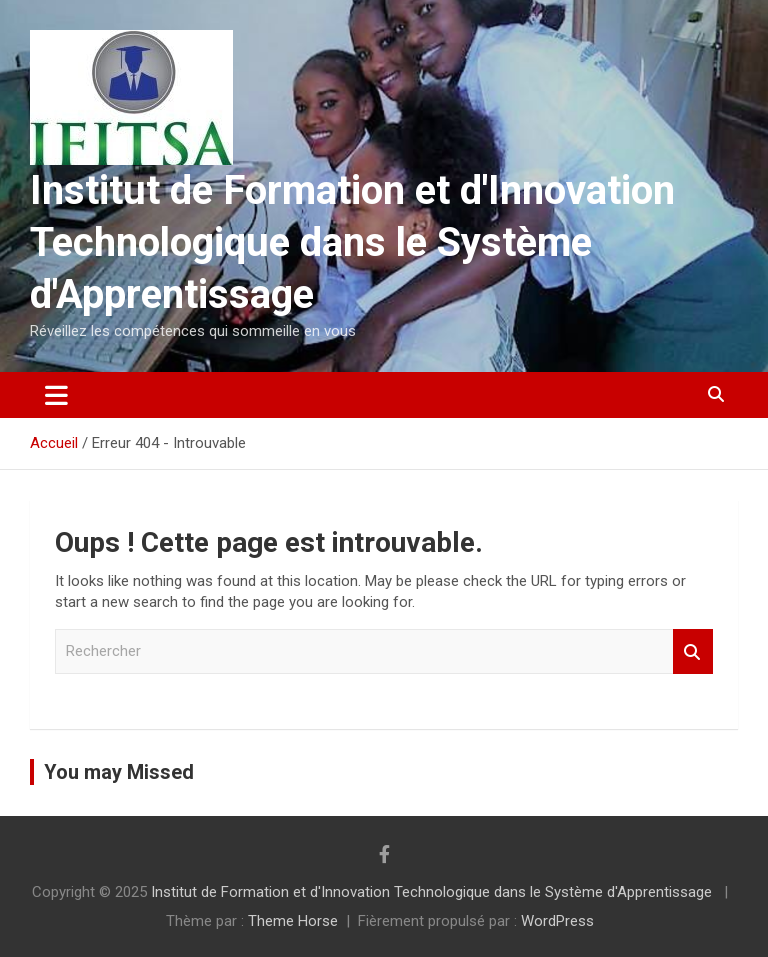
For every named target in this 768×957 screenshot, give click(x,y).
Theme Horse (293, 921)
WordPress (557, 921)
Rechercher (693, 651)
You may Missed (119, 772)
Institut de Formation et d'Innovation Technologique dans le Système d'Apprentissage (352, 242)
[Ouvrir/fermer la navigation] (56, 395)
